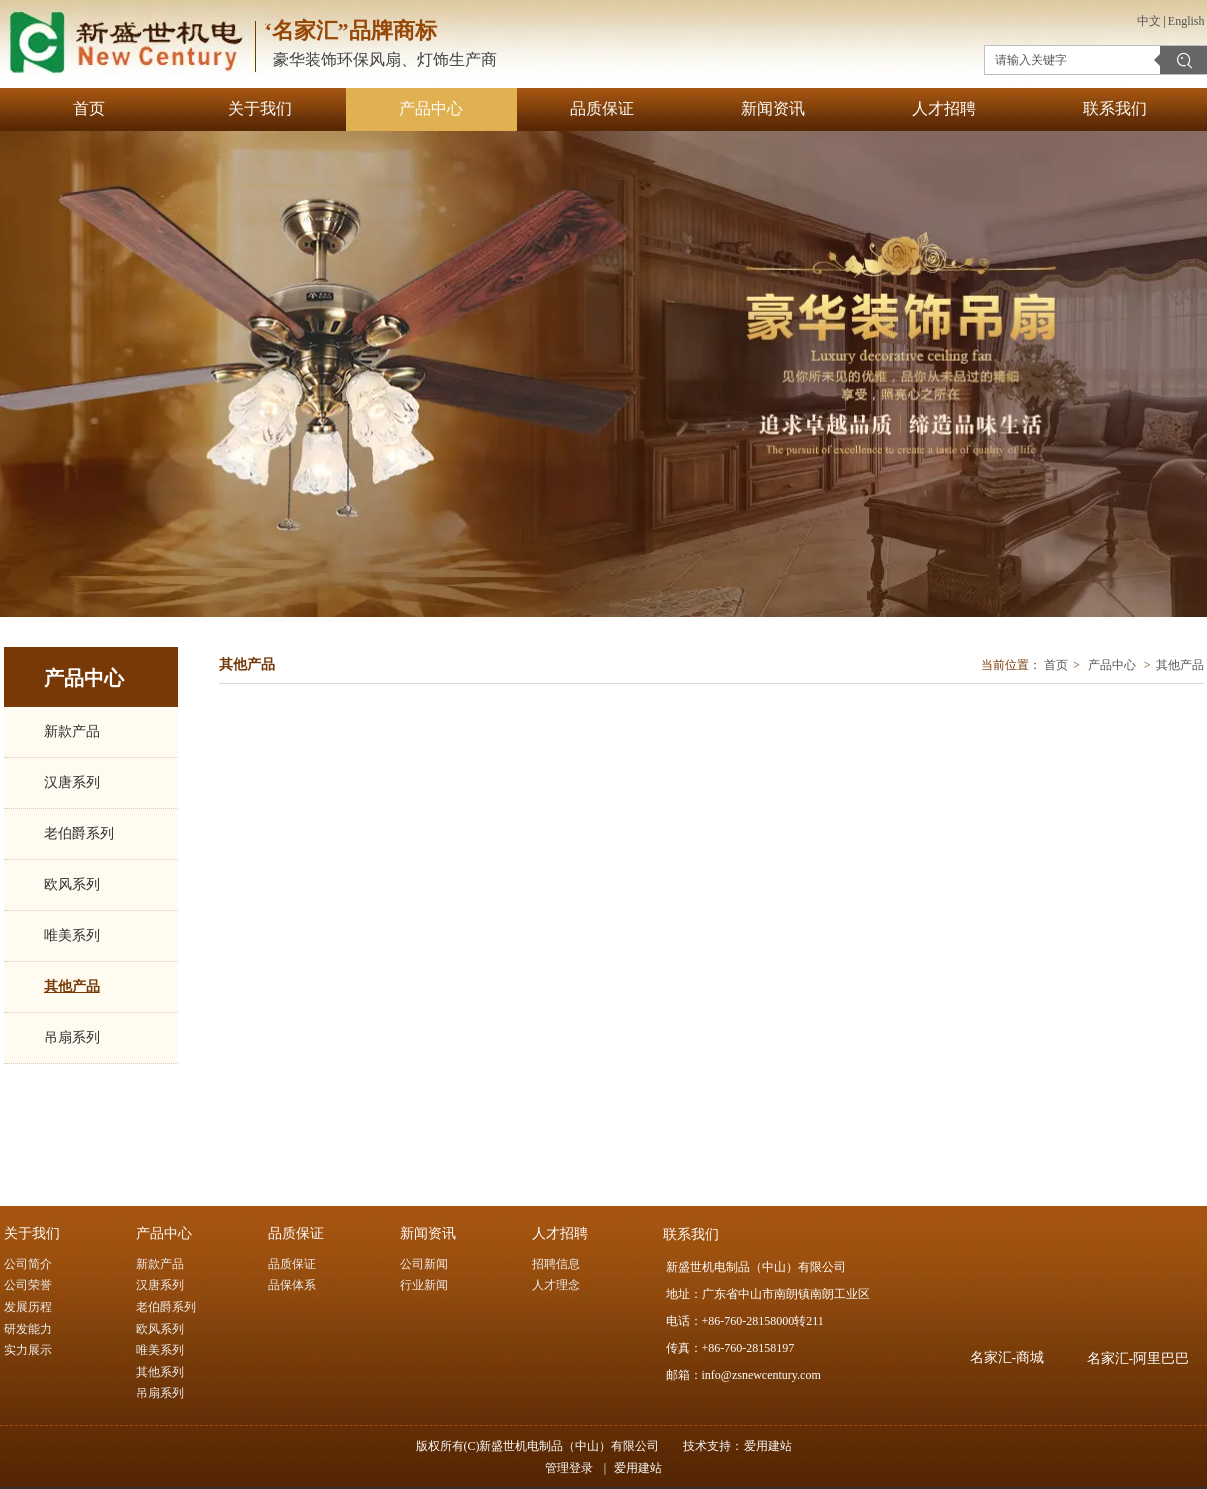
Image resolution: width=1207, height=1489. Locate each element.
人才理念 (556, 1285)
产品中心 (1112, 665)
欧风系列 (160, 1329)
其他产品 (1180, 665)
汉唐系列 (160, 1285)
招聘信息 (556, 1264)
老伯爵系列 (166, 1307)
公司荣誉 (28, 1285)
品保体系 (292, 1285)
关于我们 (32, 1233)
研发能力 (28, 1329)
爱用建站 (768, 1446)
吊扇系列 (160, 1393)
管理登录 (569, 1468)
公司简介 (28, 1264)
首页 (1056, 665)
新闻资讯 (428, 1233)
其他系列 (160, 1372)
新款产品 (160, 1264)
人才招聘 (560, 1233)
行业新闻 (424, 1285)
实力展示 (28, 1350)
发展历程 (28, 1307)
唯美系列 (160, 1350)
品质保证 (296, 1233)
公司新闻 (424, 1264)
